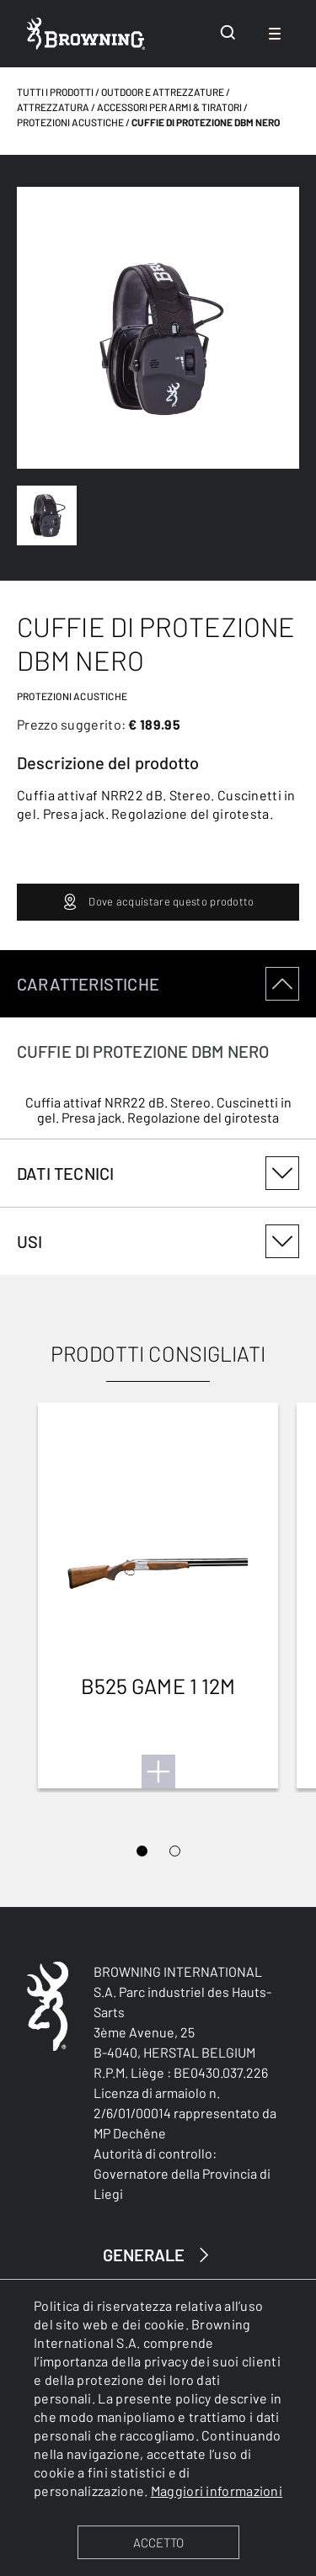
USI (158, 1241)
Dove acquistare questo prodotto (158, 902)
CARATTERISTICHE (158, 984)
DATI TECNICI (158, 1173)
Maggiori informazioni (216, 2491)
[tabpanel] (158, 1044)
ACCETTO (158, 2542)
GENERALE (158, 2254)
